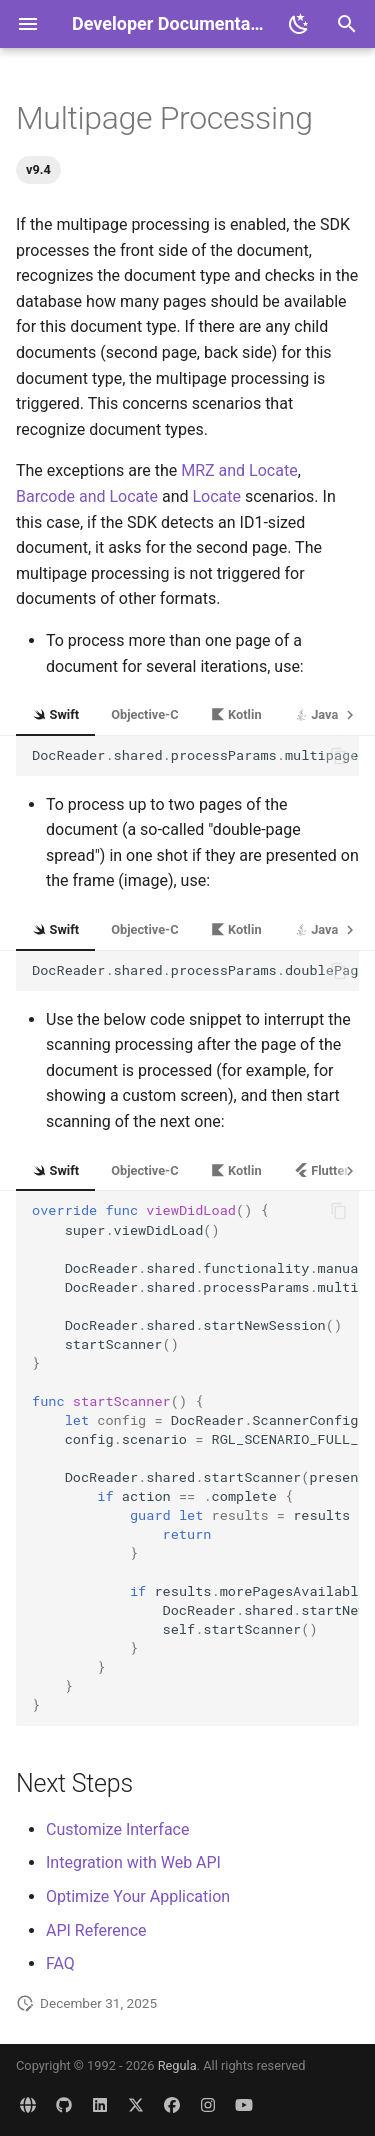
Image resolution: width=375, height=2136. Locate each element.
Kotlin (236, 714)
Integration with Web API (133, 1862)
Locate (217, 496)
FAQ (60, 1963)
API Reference (96, 1930)
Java (316, 714)
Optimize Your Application (138, 1896)
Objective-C (144, 714)
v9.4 (38, 169)
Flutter (321, 1170)
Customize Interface (117, 1829)
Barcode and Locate (87, 496)
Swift (55, 714)
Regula (177, 2065)
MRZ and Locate (239, 470)
